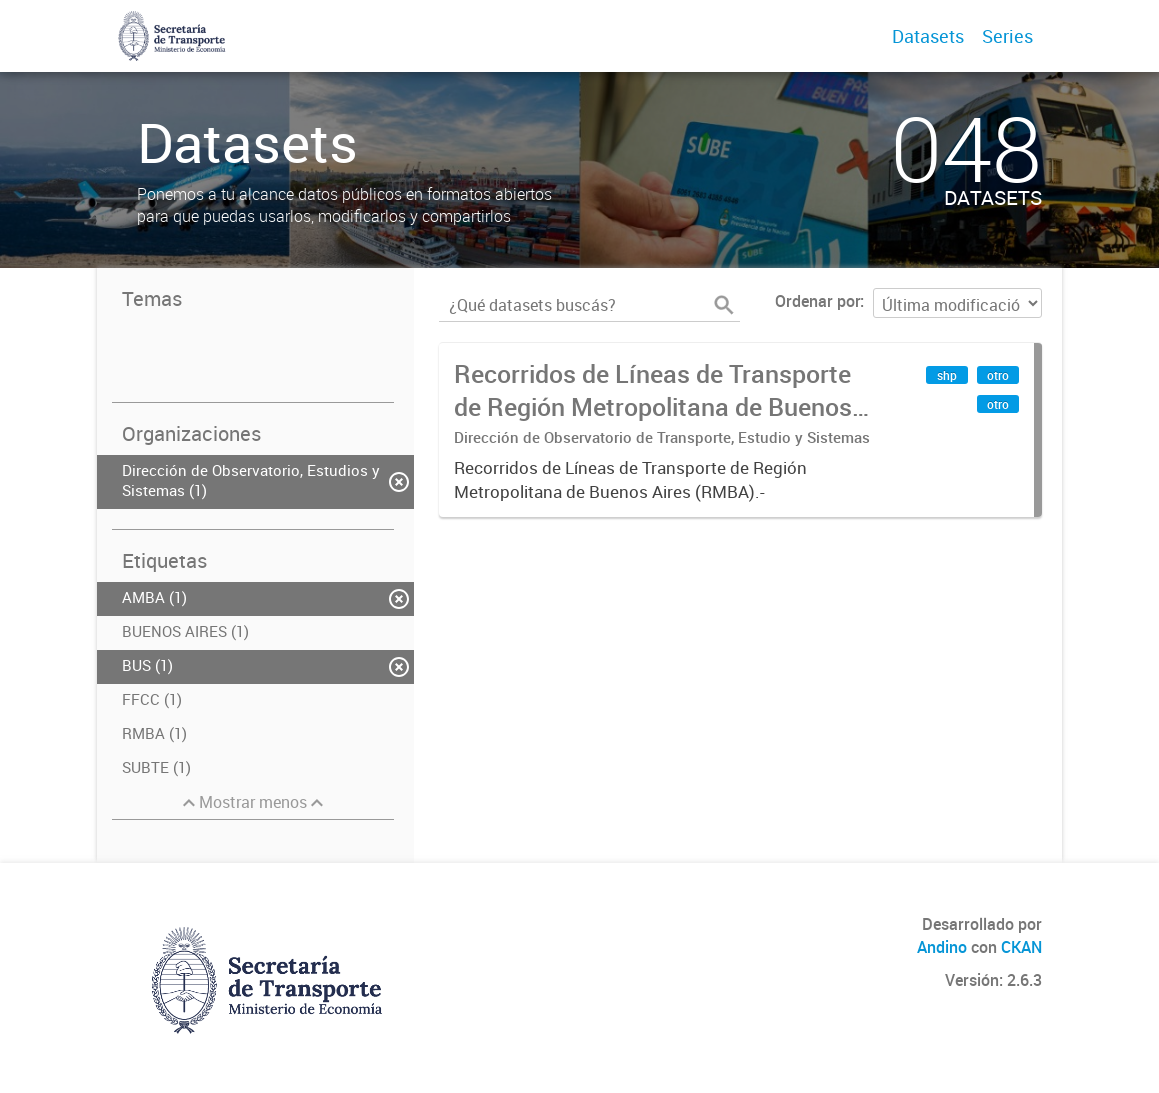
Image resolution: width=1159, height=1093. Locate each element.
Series (1007, 36)
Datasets (928, 36)
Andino (942, 947)
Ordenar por (817, 301)
